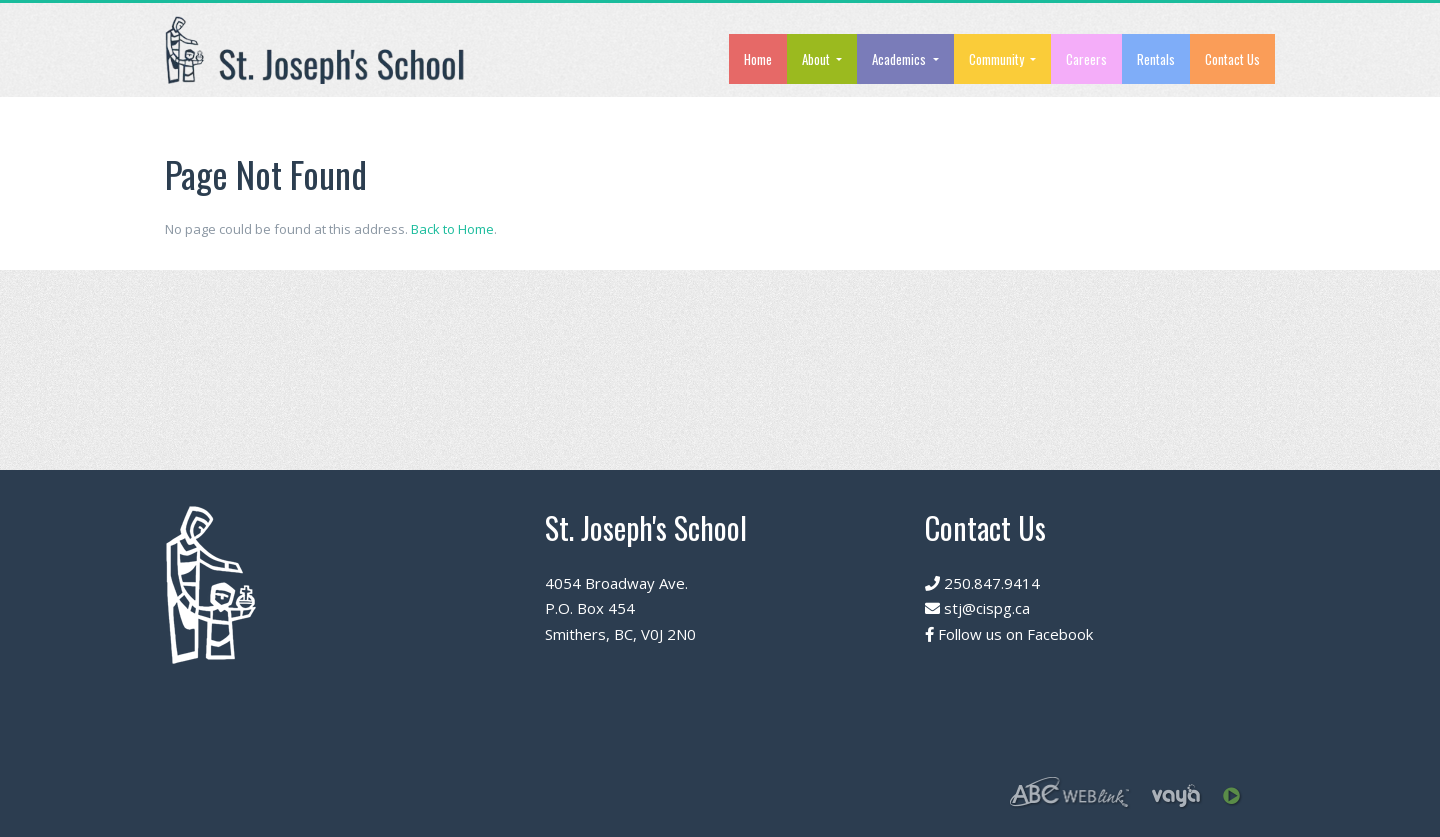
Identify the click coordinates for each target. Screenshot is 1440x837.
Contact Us (1232, 59)
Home (758, 59)
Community (998, 59)
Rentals (1156, 59)
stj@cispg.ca (977, 608)
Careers (1086, 59)
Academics (900, 59)
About (817, 59)
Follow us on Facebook (1009, 634)
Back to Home (452, 229)
